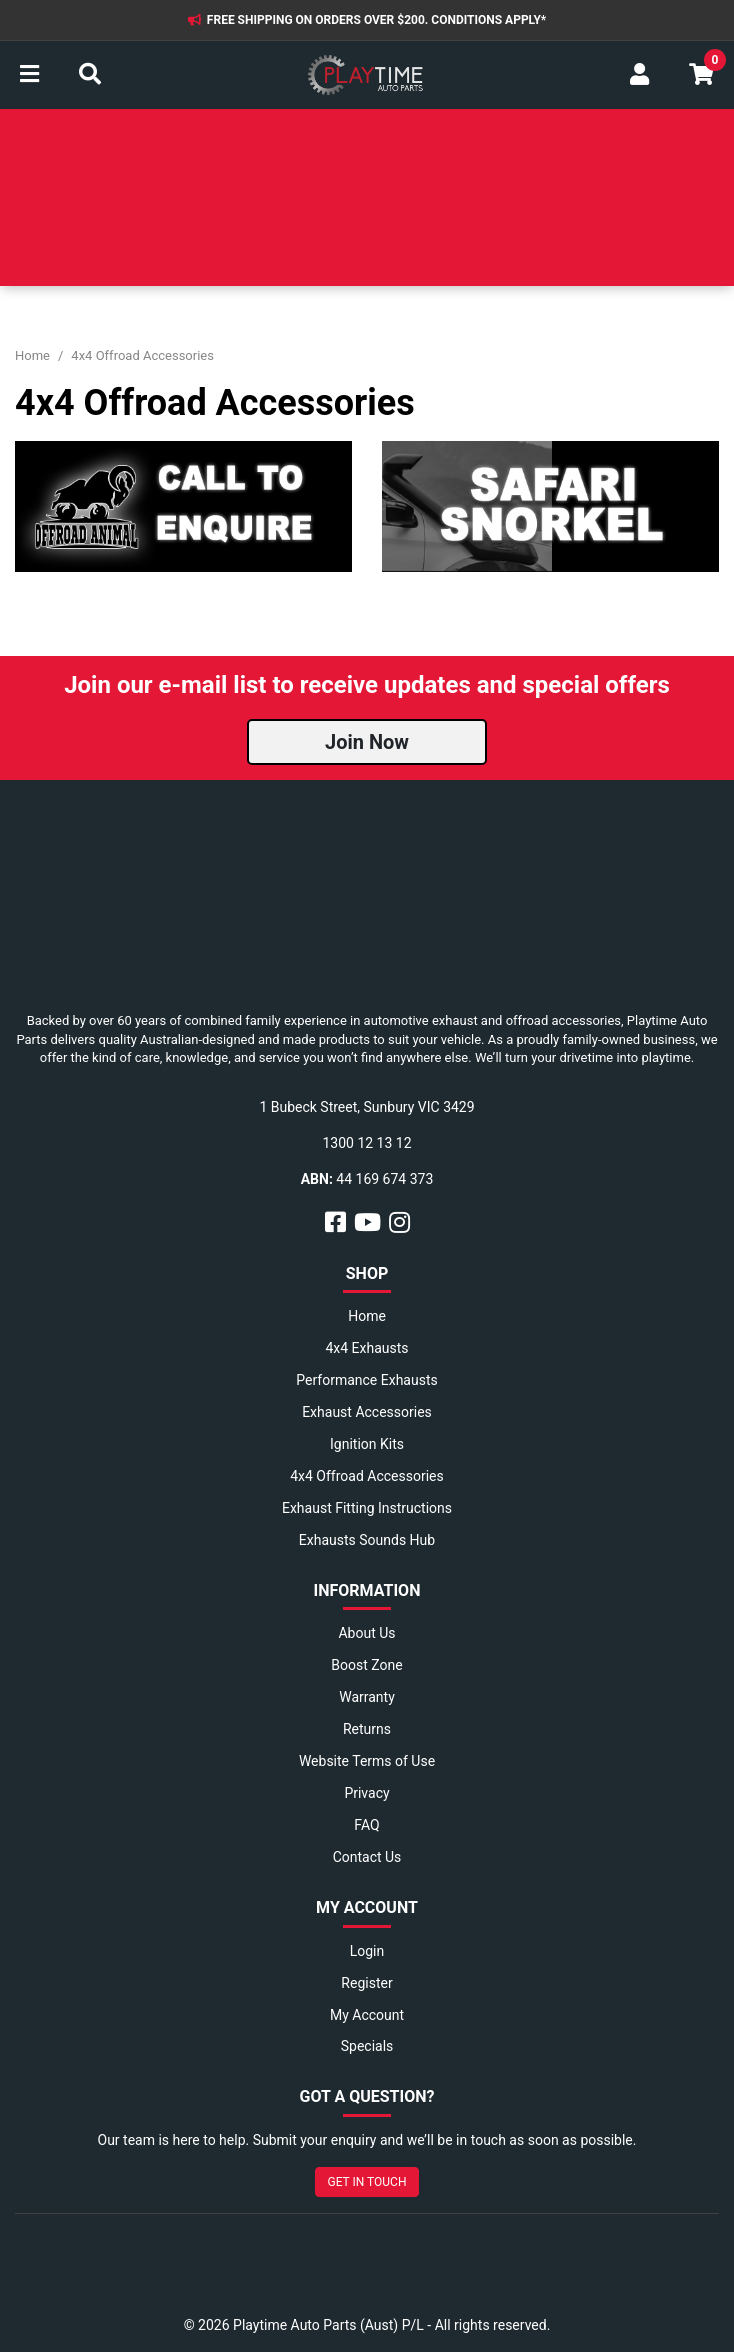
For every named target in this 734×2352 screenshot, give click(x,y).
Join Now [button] (367, 742)
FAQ (366, 1825)
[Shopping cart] (701, 75)
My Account (367, 2015)
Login (367, 1951)
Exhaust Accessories (367, 1412)
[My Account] (639, 75)
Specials (367, 2046)
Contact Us (367, 1857)
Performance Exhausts (366, 1380)
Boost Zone (366, 1665)
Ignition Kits (367, 1444)
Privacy (366, 1793)
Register (366, 1983)
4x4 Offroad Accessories (367, 1476)
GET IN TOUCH (367, 2182)
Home (367, 1316)
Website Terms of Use (367, 1761)
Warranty (367, 1697)
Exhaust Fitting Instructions (367, 1508)
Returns (367, 1729)
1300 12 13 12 (366, 1143)
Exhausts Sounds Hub (367, 1540)
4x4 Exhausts (366, 1348)
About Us (366, 1633)
